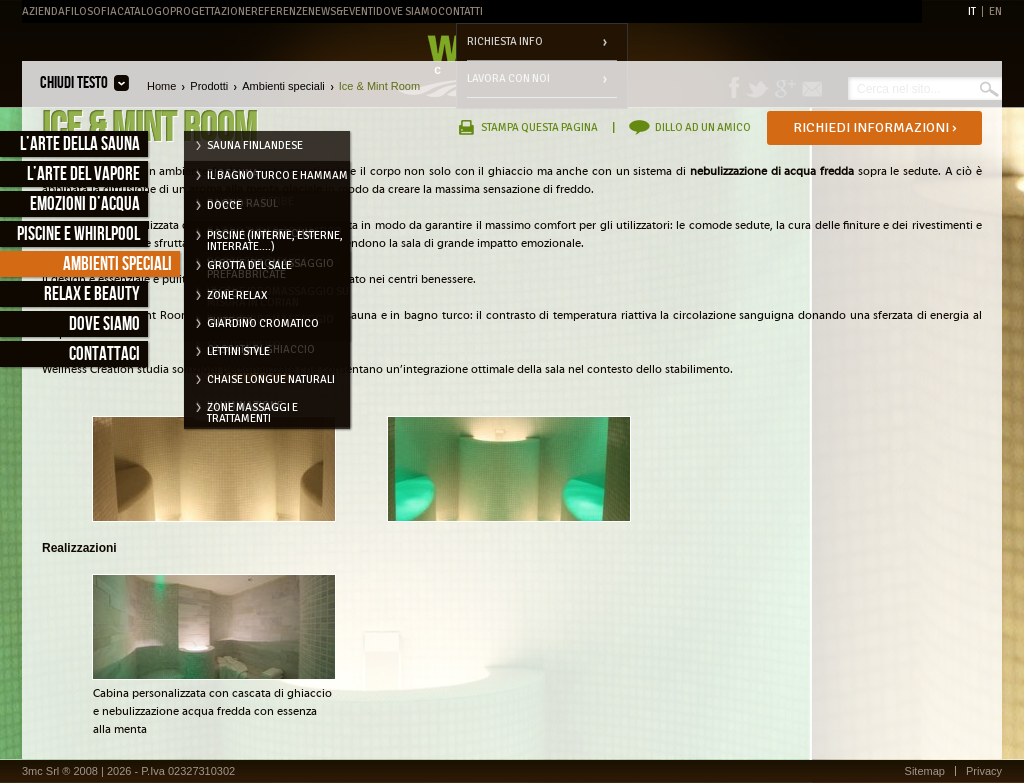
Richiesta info (505, 41)
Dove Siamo (407, 11)
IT (972, 11)
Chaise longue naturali (271, 379)
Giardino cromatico (263, 323)
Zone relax (237, 295)
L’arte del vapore (83, 174)
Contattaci (104, 354)
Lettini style (238, 351)
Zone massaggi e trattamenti (252, 411)
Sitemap (925, 771)
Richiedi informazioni (875, 127)
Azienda (43, 11)
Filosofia (91, 11)
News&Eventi (342, 11)
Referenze (279, 11)
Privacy (984, 771)
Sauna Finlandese (255, 145)
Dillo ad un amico (703, 127)
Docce (224, 205)
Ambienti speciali (117, 264)
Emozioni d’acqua (85, 204)
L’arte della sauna (80, 144)
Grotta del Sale (249, 265)
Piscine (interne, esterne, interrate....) (275, 239)
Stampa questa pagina (539, 127)
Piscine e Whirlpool (78, 234)
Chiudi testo (74, 83)
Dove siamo (104, 324)
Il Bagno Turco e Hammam (277, 175)
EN (995, 11)
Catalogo (143, 11)
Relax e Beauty (92, 294)
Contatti (460, 11)
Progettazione (210, 11)
